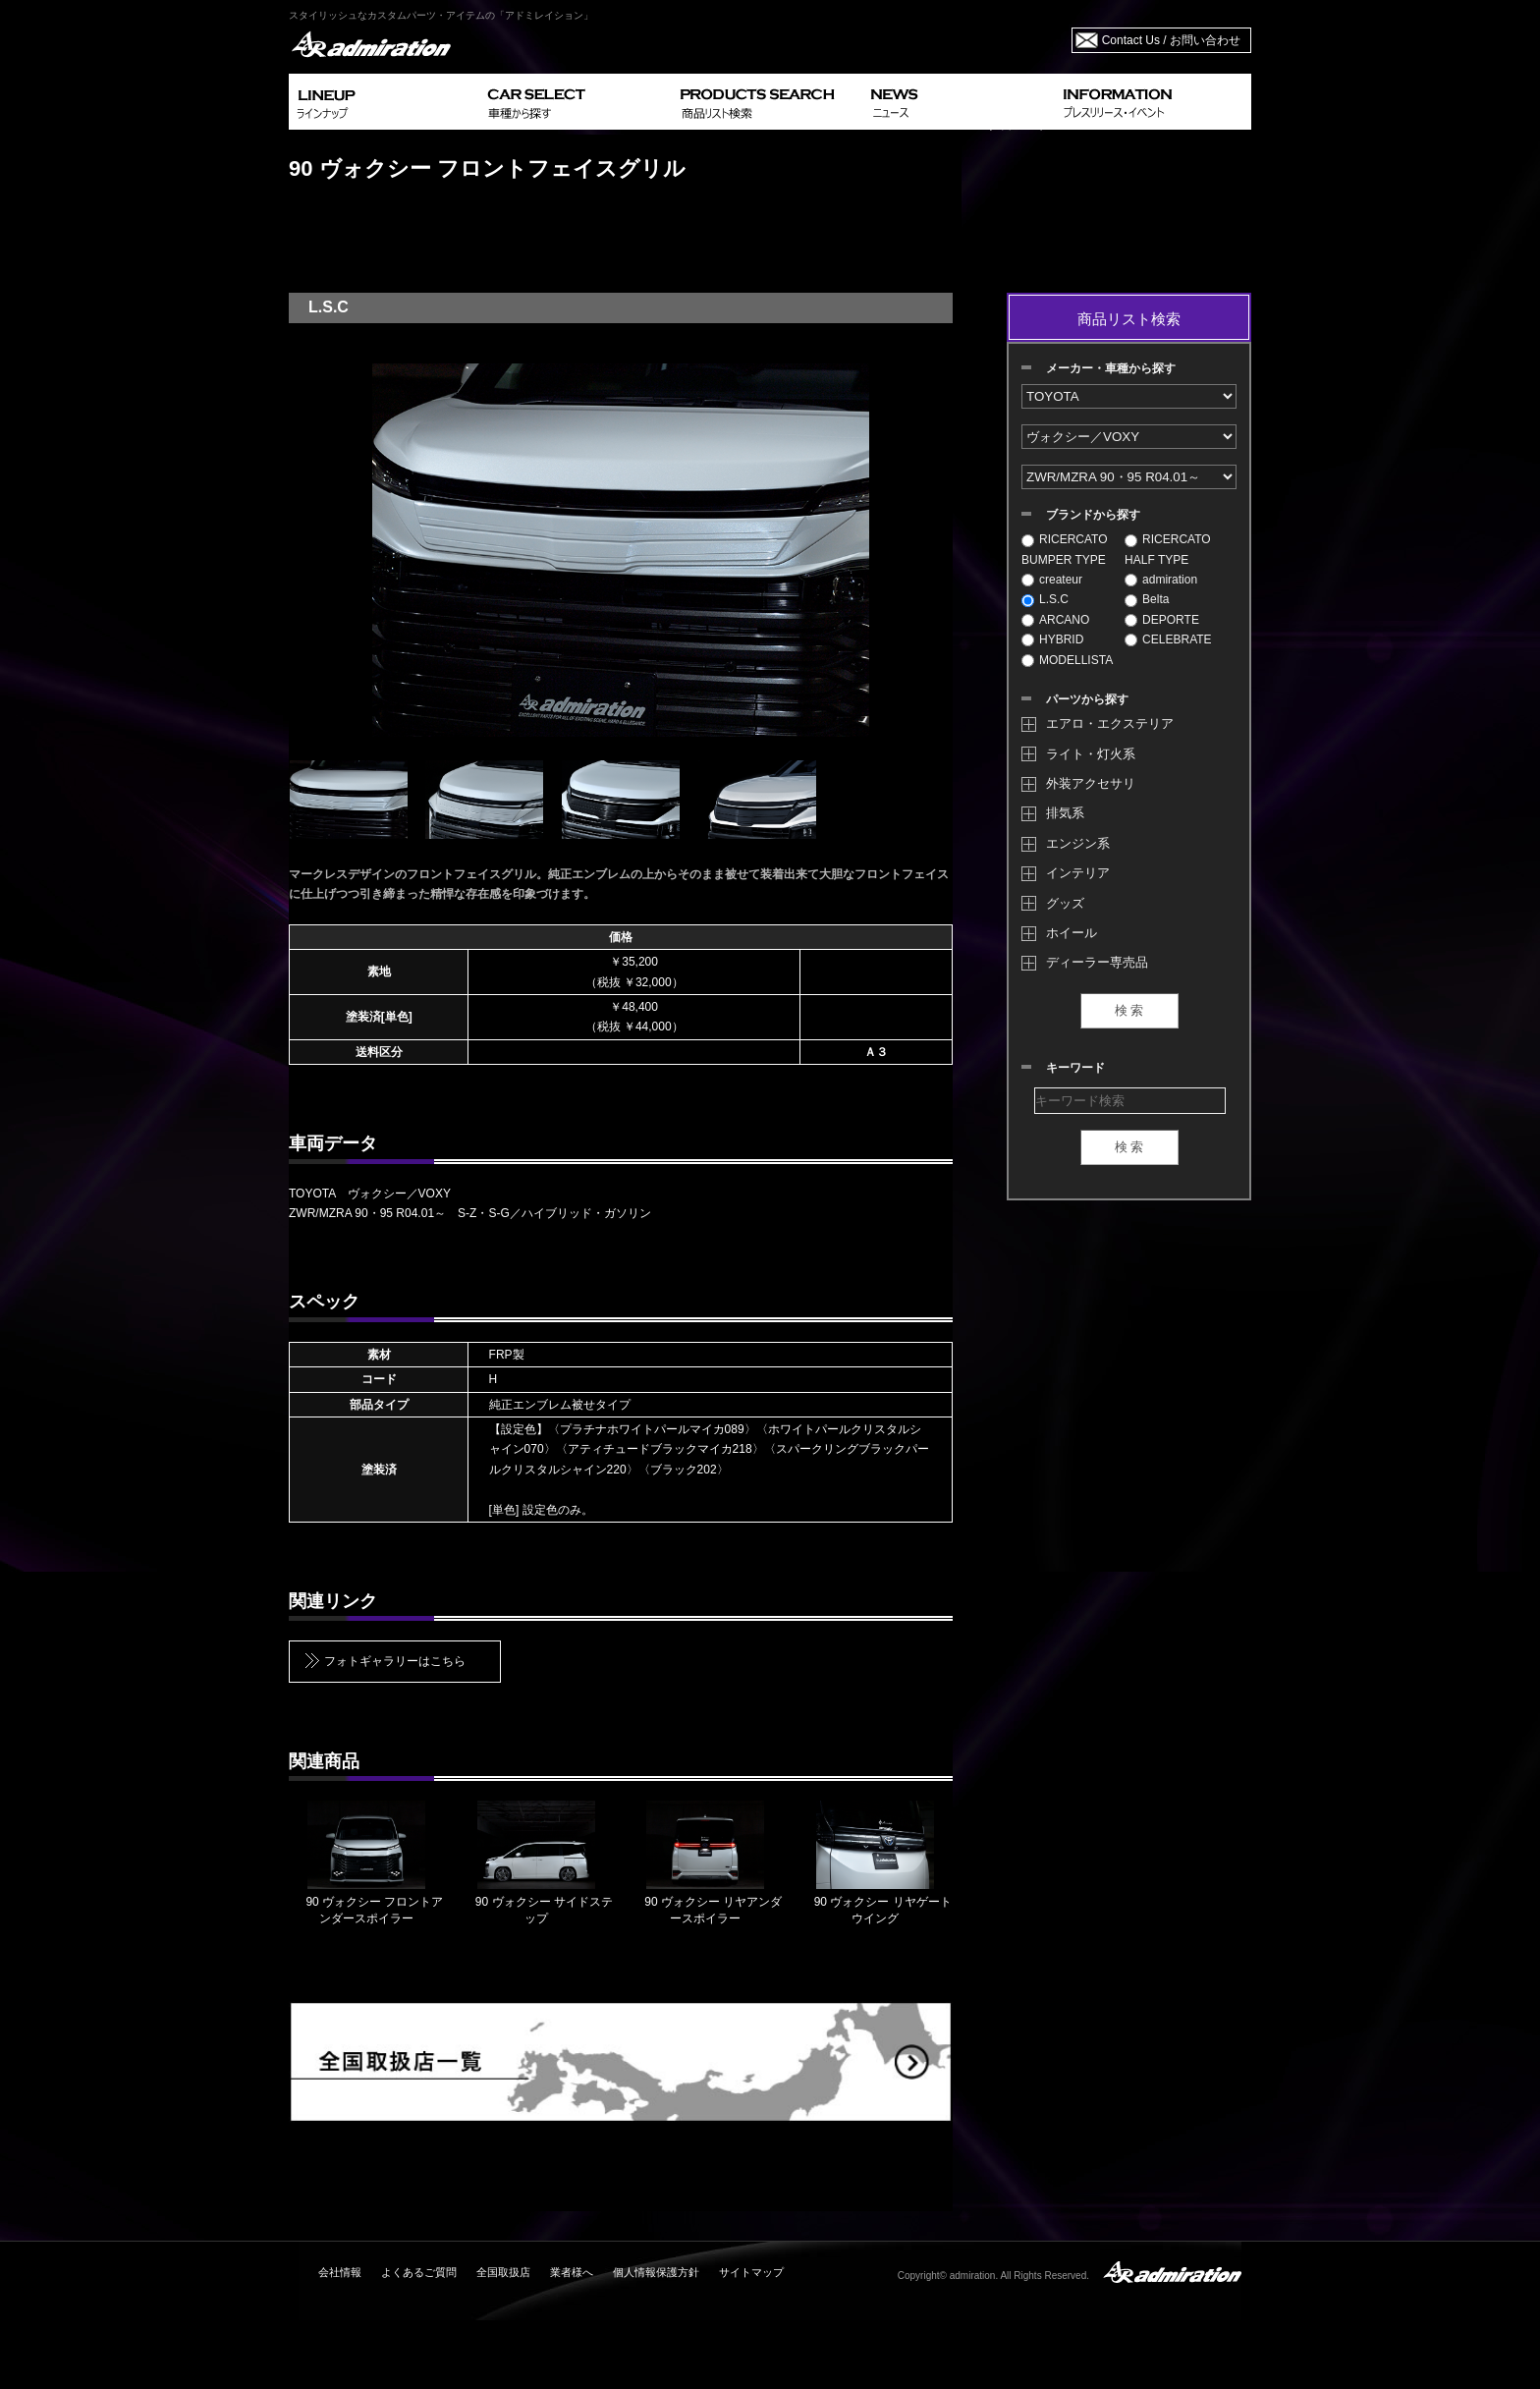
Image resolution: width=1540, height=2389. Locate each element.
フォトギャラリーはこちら (395, 1661)
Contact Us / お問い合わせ (1171, 40)
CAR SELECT (576, 102)
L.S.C (1045, 599)
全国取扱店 (503, 2272)
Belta (1147, 599)
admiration (1161, 579)
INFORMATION (1153, 102)
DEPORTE (1162, 620)
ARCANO (1055, 620)
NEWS (959, 102)
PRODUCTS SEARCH (767, 102)
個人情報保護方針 (656, 2272)
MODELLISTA (1067, 660)
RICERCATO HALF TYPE (1168, 549)
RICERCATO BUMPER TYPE (1064, 549)
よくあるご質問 (419, 2272)
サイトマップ (751, 2272)
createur (1051, 579)
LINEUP (384, 102)
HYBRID (1052, 639)
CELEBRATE (1168, 639)
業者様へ (571, 2272)
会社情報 (339, 2272)
